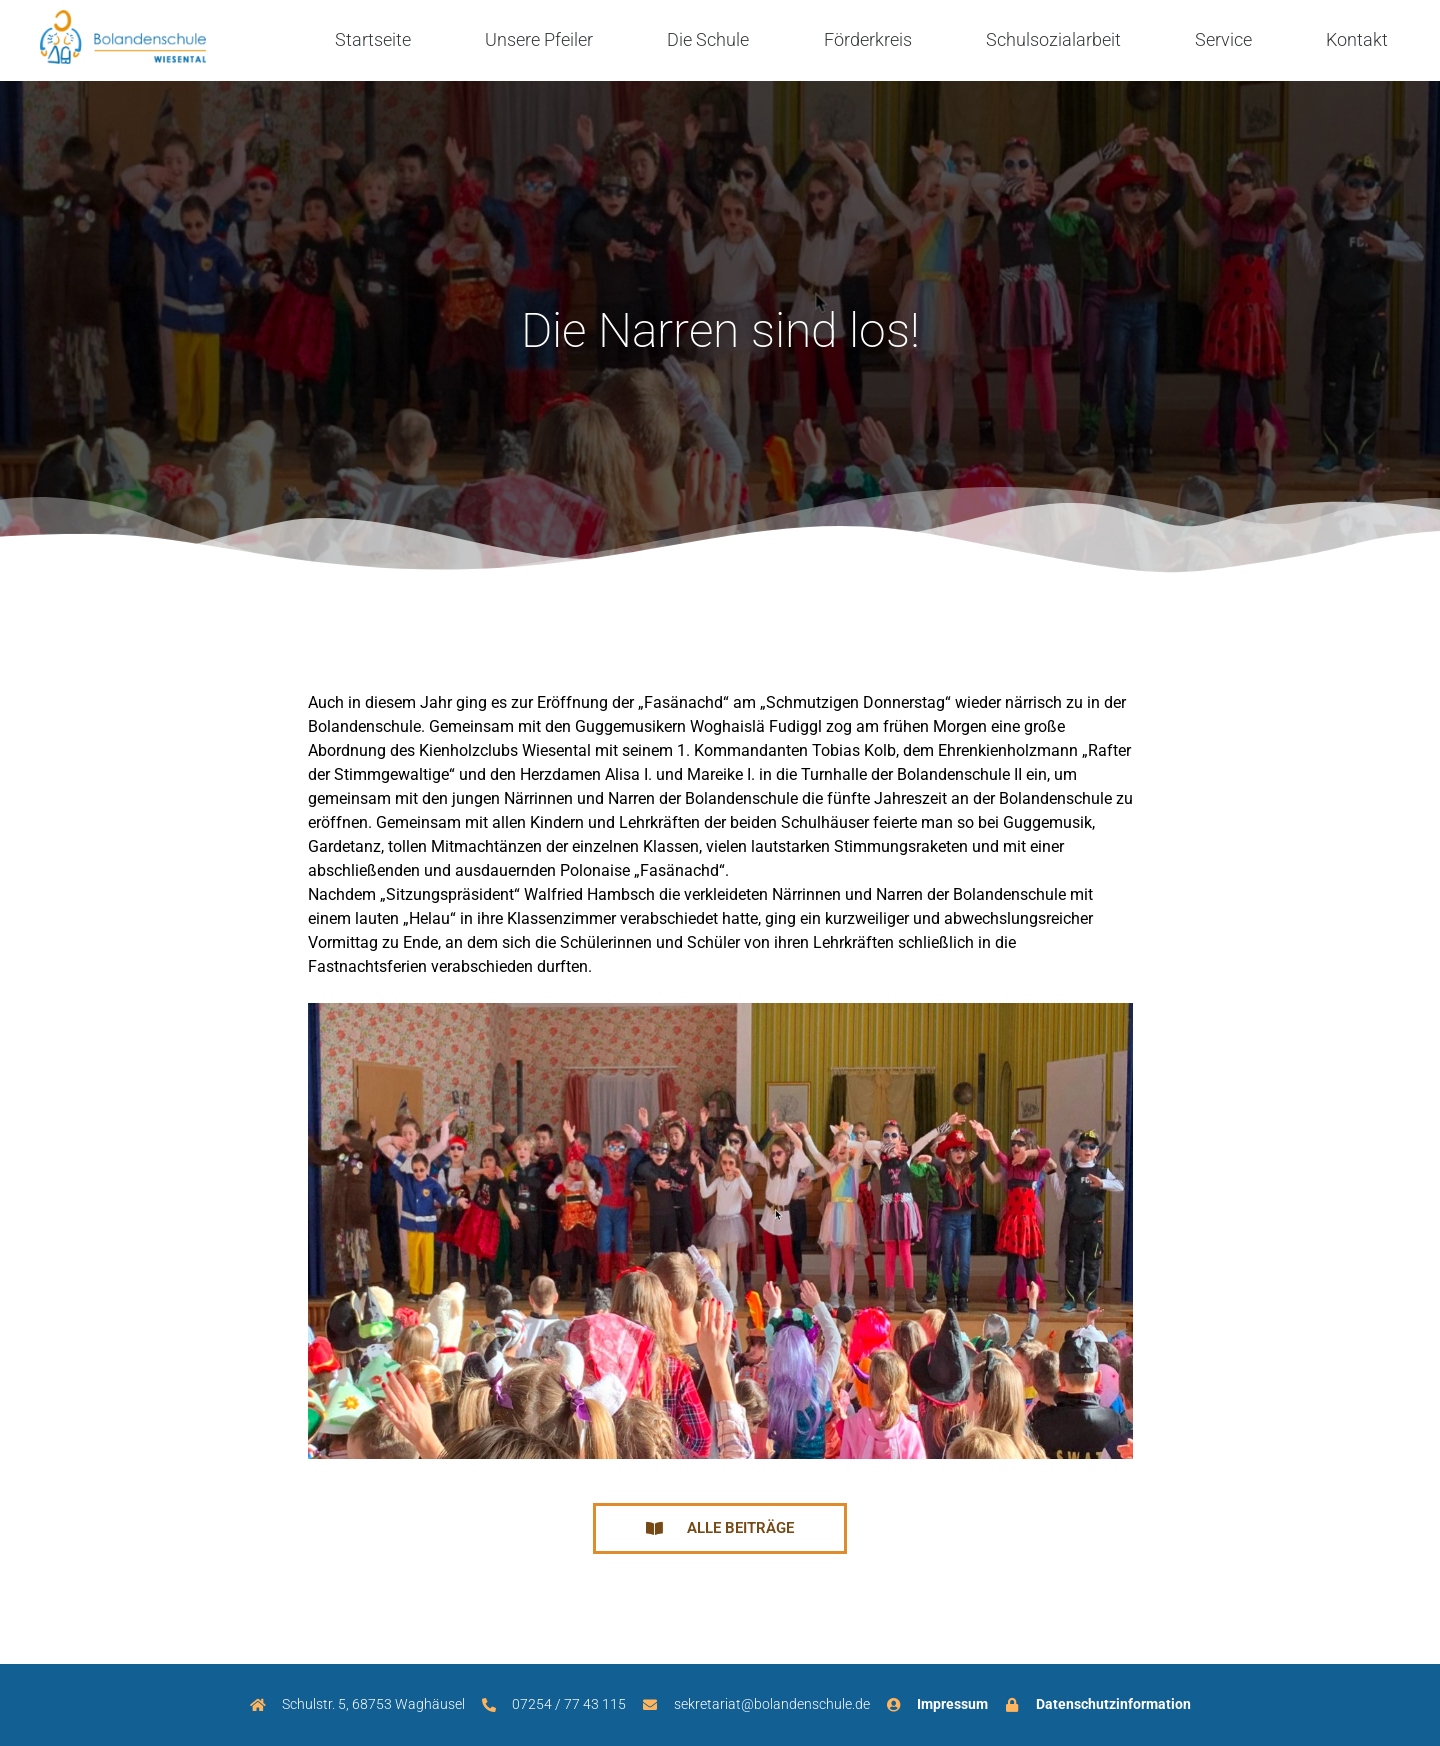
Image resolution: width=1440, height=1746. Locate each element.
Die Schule (708, 40)
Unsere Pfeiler (539, 40)
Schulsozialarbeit (1053, 40)
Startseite (373, 40)
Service (1223, 40)
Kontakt (1357, 40)
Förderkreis (868, 40)
